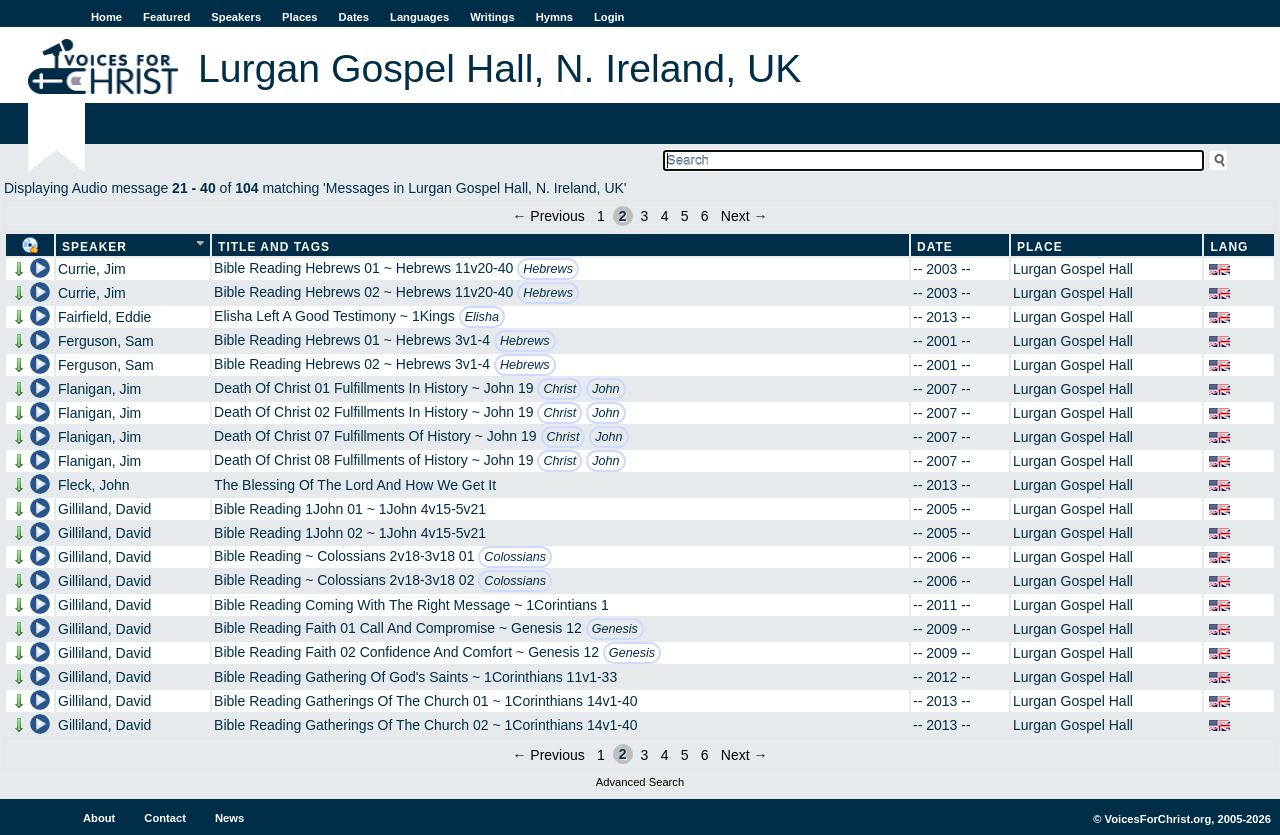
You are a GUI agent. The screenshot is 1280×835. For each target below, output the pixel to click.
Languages (419, 17)
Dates (354, 17)
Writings (492, 17)
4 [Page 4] (665, 216)
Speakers (236, 17)
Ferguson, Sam (106, 341)
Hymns (554, 17)
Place (1040, 247)
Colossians (515, 557)
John (605, 389)
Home (106, 17)
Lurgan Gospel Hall (1073, 269)
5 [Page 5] (685, 216)
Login (609, 17)
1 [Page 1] (601, 216)
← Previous (548, 216)
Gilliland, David (104, 509)
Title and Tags (274, 247)
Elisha (482, 317)
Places (299, 17)
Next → (744, 216)
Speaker (94, 247)
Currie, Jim (92, 269)
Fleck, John (94, 485)
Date (935, 247)
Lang (1229, 247)
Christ (559, 389)
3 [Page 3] (645, 216)
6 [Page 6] (705, 216)
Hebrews (548, 269)
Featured (166, 17)
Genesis (615, 629)
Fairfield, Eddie (104, 317)
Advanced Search (640, 782)
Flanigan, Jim (99, 389)
